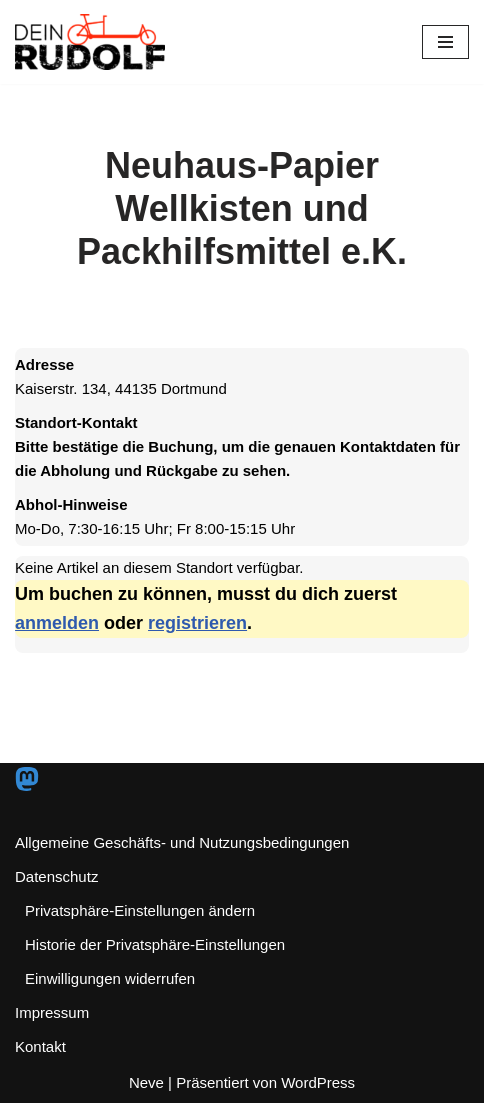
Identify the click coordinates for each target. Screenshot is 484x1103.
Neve (146, 1082)
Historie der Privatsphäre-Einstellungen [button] (155, 944)
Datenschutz (56, 876)
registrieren (197, 623)
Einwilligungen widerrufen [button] (110, 978)
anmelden (57, 623)
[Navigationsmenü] (445, 42)
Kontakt (40, 1046)
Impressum (52, 1012)
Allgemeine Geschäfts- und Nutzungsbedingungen (182, 842)
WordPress (318, 1082)
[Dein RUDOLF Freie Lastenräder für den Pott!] (90, 42)
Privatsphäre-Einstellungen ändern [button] (140, 910)
